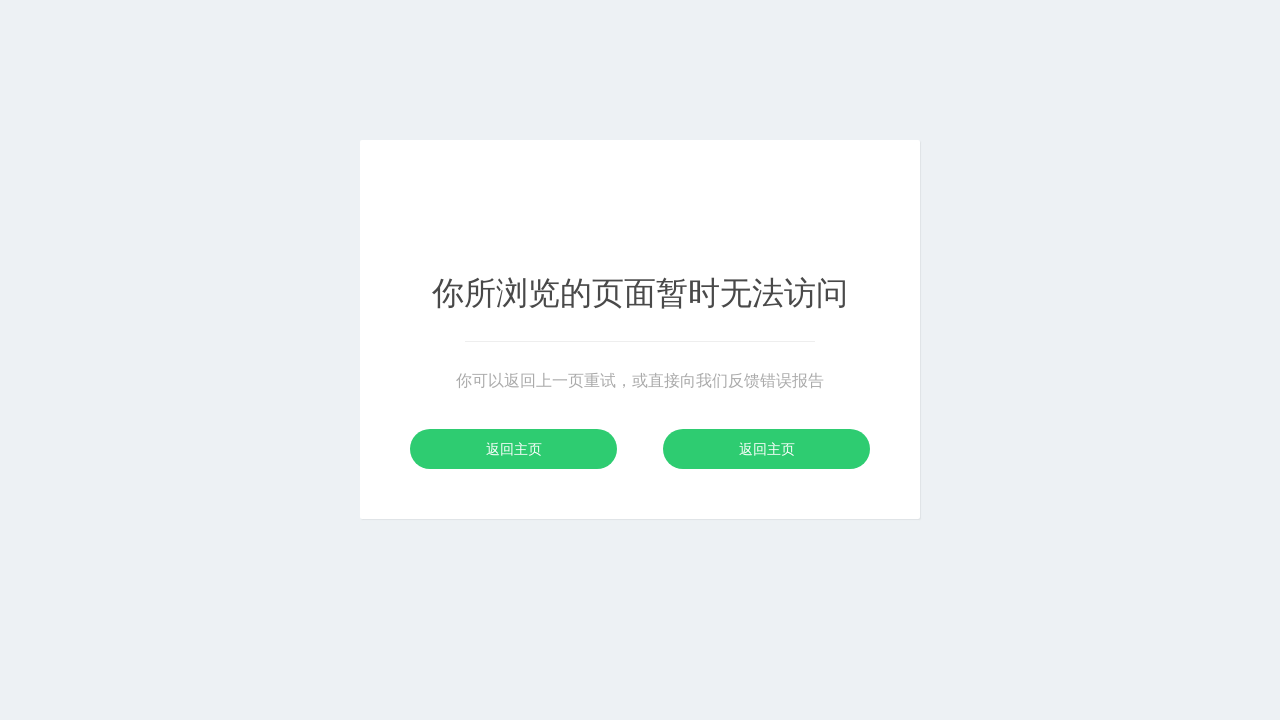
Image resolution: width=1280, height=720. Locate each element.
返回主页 (514, 449)
